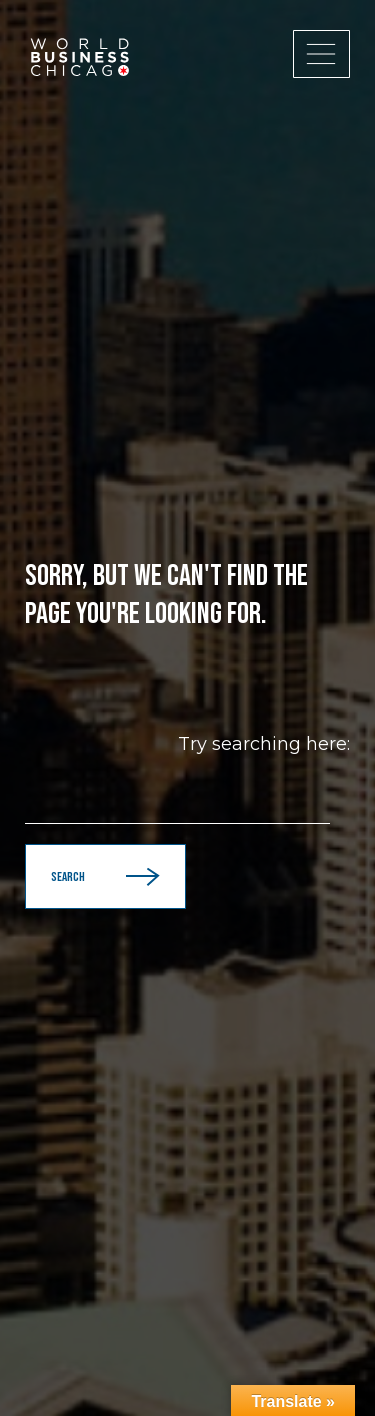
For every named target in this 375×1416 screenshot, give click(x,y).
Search (105, 876)
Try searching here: (264, 744)
